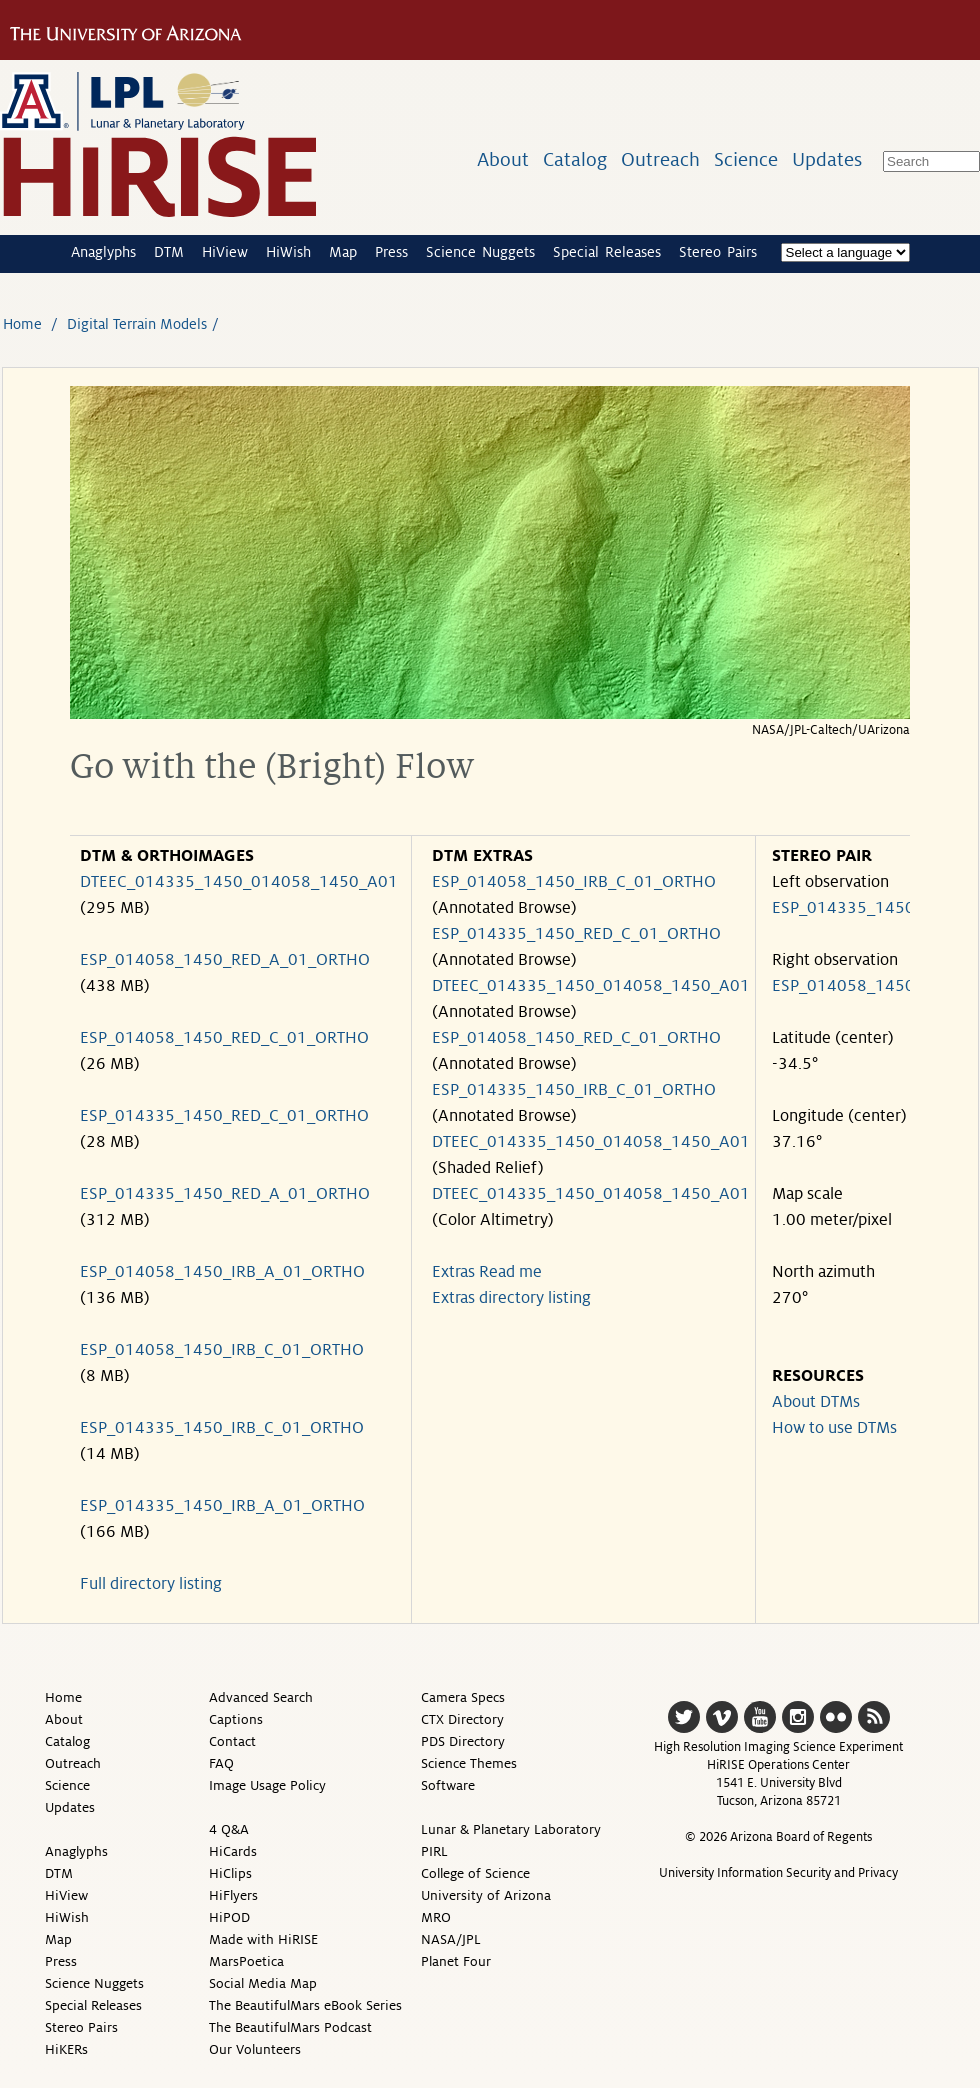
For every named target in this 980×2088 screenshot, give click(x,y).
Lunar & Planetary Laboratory (511, 1829)
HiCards (233, 1851)
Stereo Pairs (718, 252)
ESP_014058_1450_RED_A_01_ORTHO (225, 960)
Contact (232, 1741)
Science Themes (469, 1763)
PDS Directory (463, 1741)
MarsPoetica (246, 1961)
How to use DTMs (834, 1428)
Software (448, 1785)
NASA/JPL (451, 1939)
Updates (827, 159)
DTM (169, 252)
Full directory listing (151, 1584)
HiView (225, 252)
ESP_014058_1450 (843, 986)
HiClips (230, 1873)
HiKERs (66, 2049)
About (503, 159)
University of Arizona (486, 1895)
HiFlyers (233, 1895)
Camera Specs (463, 1697)
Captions (236, 1719)
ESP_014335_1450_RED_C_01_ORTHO (224, 1116)
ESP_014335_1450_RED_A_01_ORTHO (225, 1194)
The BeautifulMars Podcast (290, 2027)
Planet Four (456, 1961)
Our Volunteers (255, 2049)
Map (343, 252)
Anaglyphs (103, 252)
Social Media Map (263, 1983)
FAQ (221, 1763)
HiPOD (229, 1917)
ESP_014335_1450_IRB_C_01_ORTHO (222, 1428)
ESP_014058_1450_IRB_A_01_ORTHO (222, 1272)
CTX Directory (462, 1719)
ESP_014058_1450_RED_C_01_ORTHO (224, 1038)
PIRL (434, 1851)
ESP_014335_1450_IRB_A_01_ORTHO (222, 1506)
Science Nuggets (480, 252)
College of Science (475, 1873)
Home (22, 324)
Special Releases (607, 252)
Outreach (660, 159)
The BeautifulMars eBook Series (305, 2005)
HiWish (288, 252)
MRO (436, 1917)
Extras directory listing (511, 1298)
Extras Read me (487, 1272)
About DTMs (816, 1402)
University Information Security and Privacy (778, 1873)
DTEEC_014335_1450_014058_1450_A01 (239, 882)
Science (746, 159)
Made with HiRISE (263, 1939)
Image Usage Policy (267, 1785)
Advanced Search (261, 1697)
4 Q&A (229, 1829)
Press (391, 252)
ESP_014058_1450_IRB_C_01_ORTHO (222, 1350)
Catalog (575, 159)
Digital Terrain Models (137, 324)
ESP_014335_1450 (843, 908)
